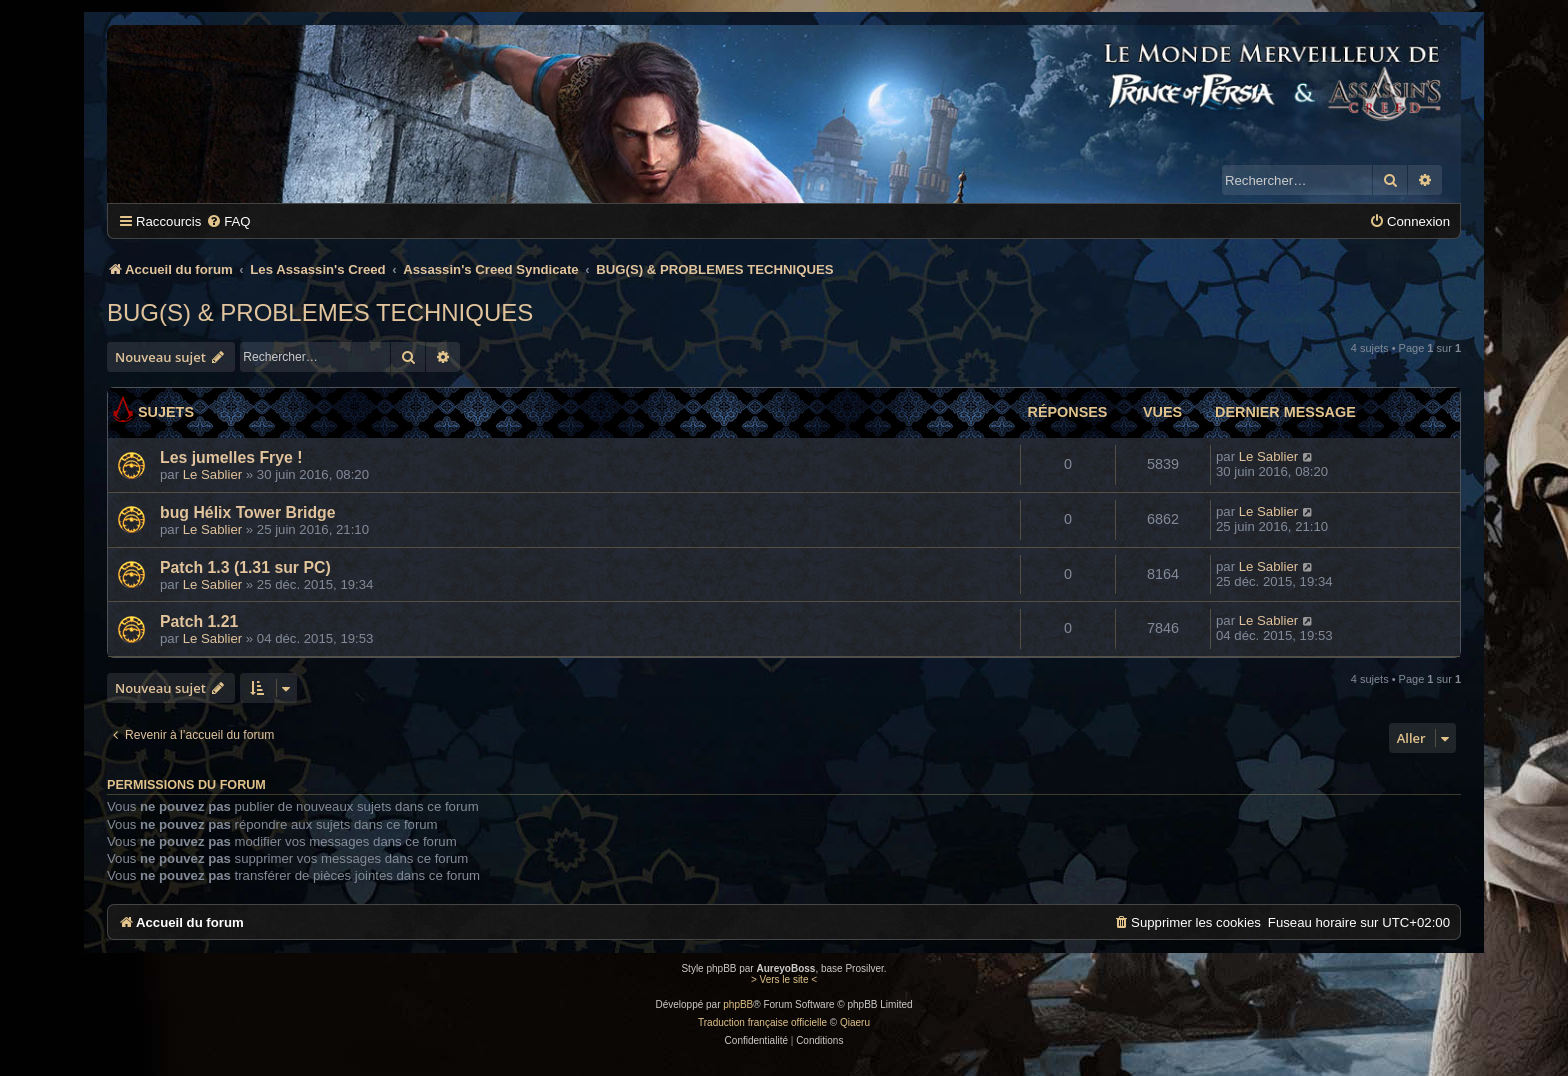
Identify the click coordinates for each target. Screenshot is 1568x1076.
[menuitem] (228, 221)
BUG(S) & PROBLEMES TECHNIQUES (320, 312)
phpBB (738, 1004)
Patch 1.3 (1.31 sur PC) (245, 567)
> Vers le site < (784, 979)
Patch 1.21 (199, 621)
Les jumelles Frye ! (231, 457)
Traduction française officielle (762, 1022)
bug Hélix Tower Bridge (248, 512)
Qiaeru (855, 1022)
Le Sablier (212, 474)
